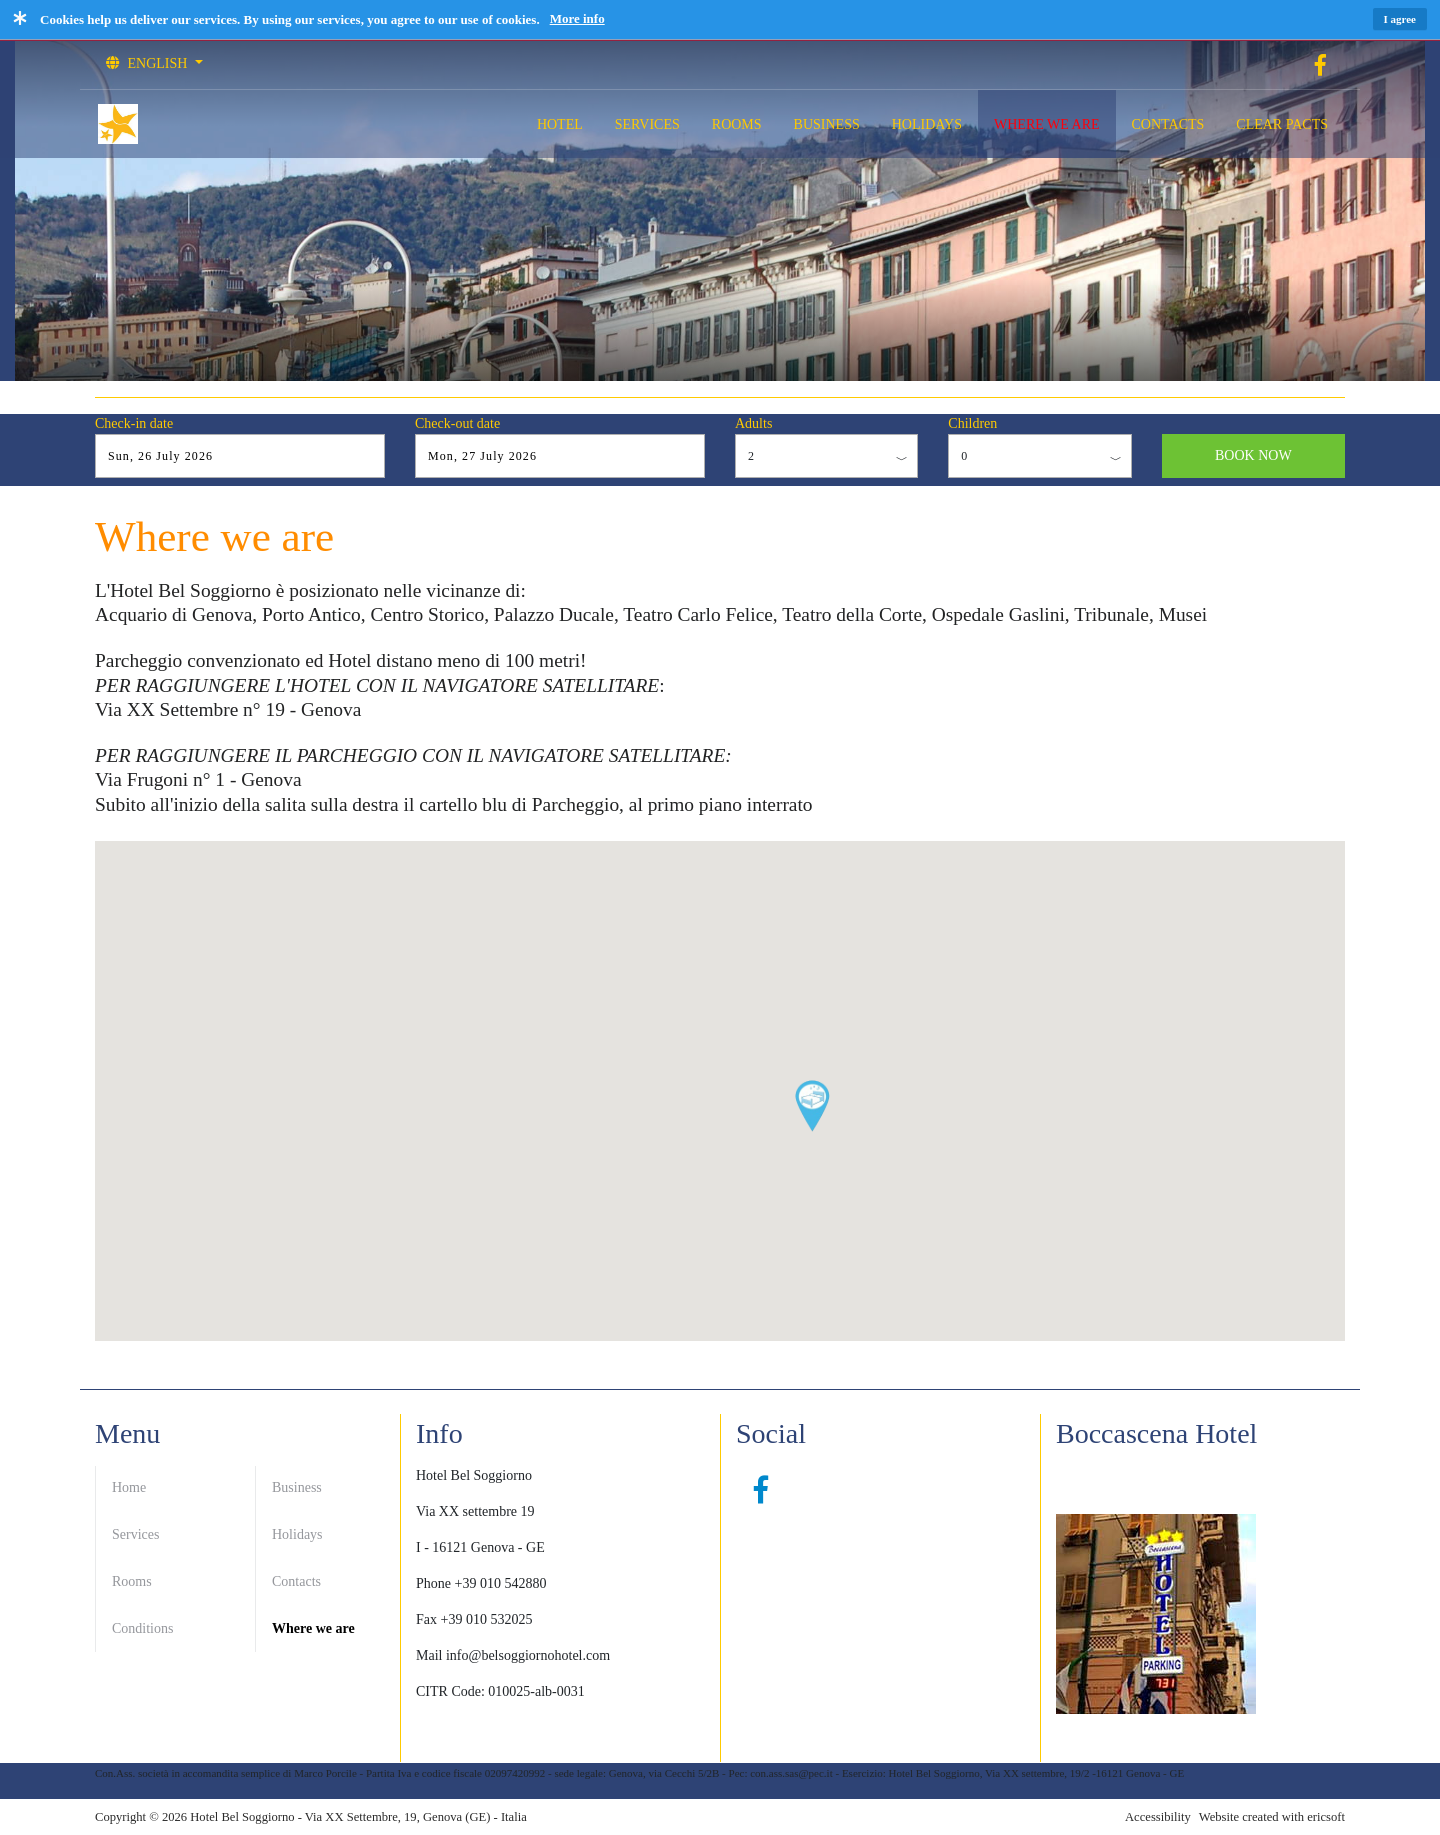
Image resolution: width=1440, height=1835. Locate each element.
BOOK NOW (1253, 455)
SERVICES (647, 124)
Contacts (296, 1581)
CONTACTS (1168, 124)
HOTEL (560, 124)
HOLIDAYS (927, 124)
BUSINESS (827, 124)
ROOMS (737, 124)
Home (129, 1487)
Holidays (297, 1534)
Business (297, 1487)
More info (577, 18)
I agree (1400, 19)
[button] (812, 1106)
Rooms (132, 1581)
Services (135, 1534)
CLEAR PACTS (1282, 124)
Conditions (142, 1628)
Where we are (313, 1628)
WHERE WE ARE (1047, 124)
